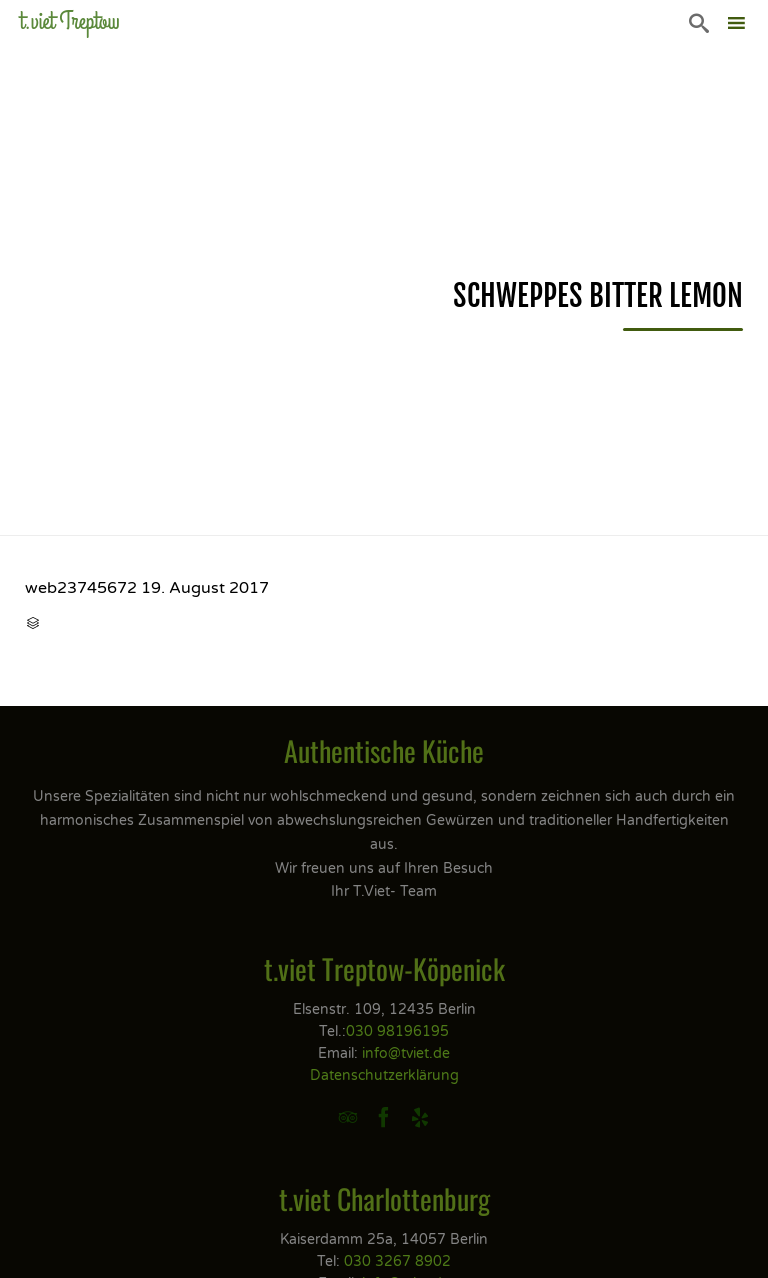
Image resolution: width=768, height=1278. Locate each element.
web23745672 (81, 588)
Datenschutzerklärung (384, 1075)
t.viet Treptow (70, 21)
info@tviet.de (406, 1053)
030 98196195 (397, 1031)
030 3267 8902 (397, 1261)
